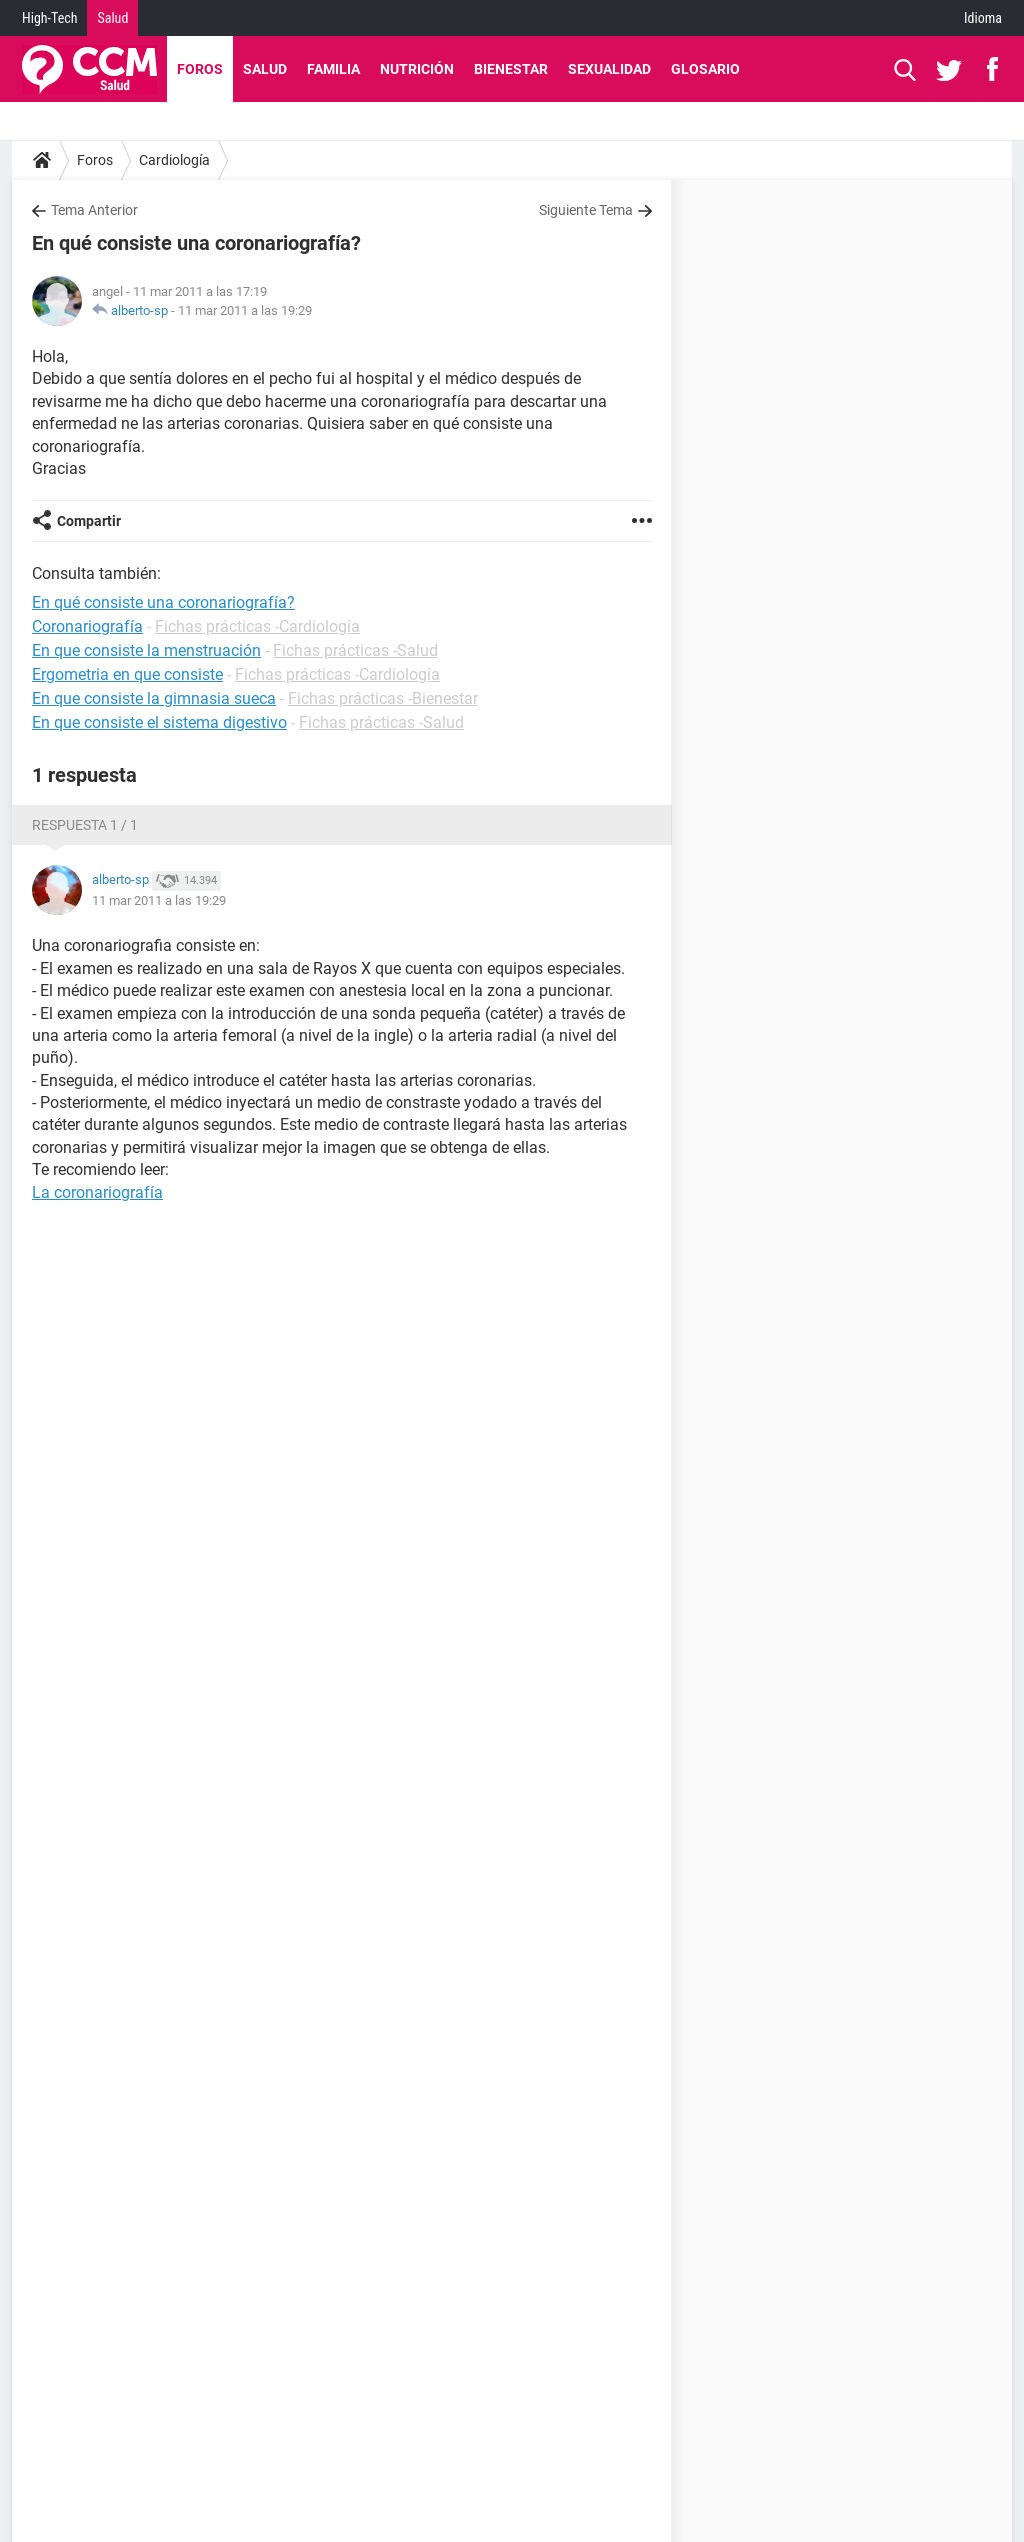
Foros (200, 69)
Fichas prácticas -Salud (355, 650)
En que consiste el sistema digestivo (159, 722)
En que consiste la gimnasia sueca (154, 698)
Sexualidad (609, 69)
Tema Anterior (94, 210)
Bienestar (511, 69)
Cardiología (174, 160)
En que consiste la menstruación (146, 650)
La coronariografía (97, 1192)
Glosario (705, 69)
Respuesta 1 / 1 (85, 825)
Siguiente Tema (586, 210)
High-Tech (49, 18)
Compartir (89, 521)
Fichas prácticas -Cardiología (257, 626)
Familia (333, 69)
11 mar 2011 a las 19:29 (245, 310)
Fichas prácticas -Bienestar (383, 698)
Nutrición (417, 69)
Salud (112, 18)
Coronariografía (87, 626)
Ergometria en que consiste (127, 674)
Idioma (983, 18)
